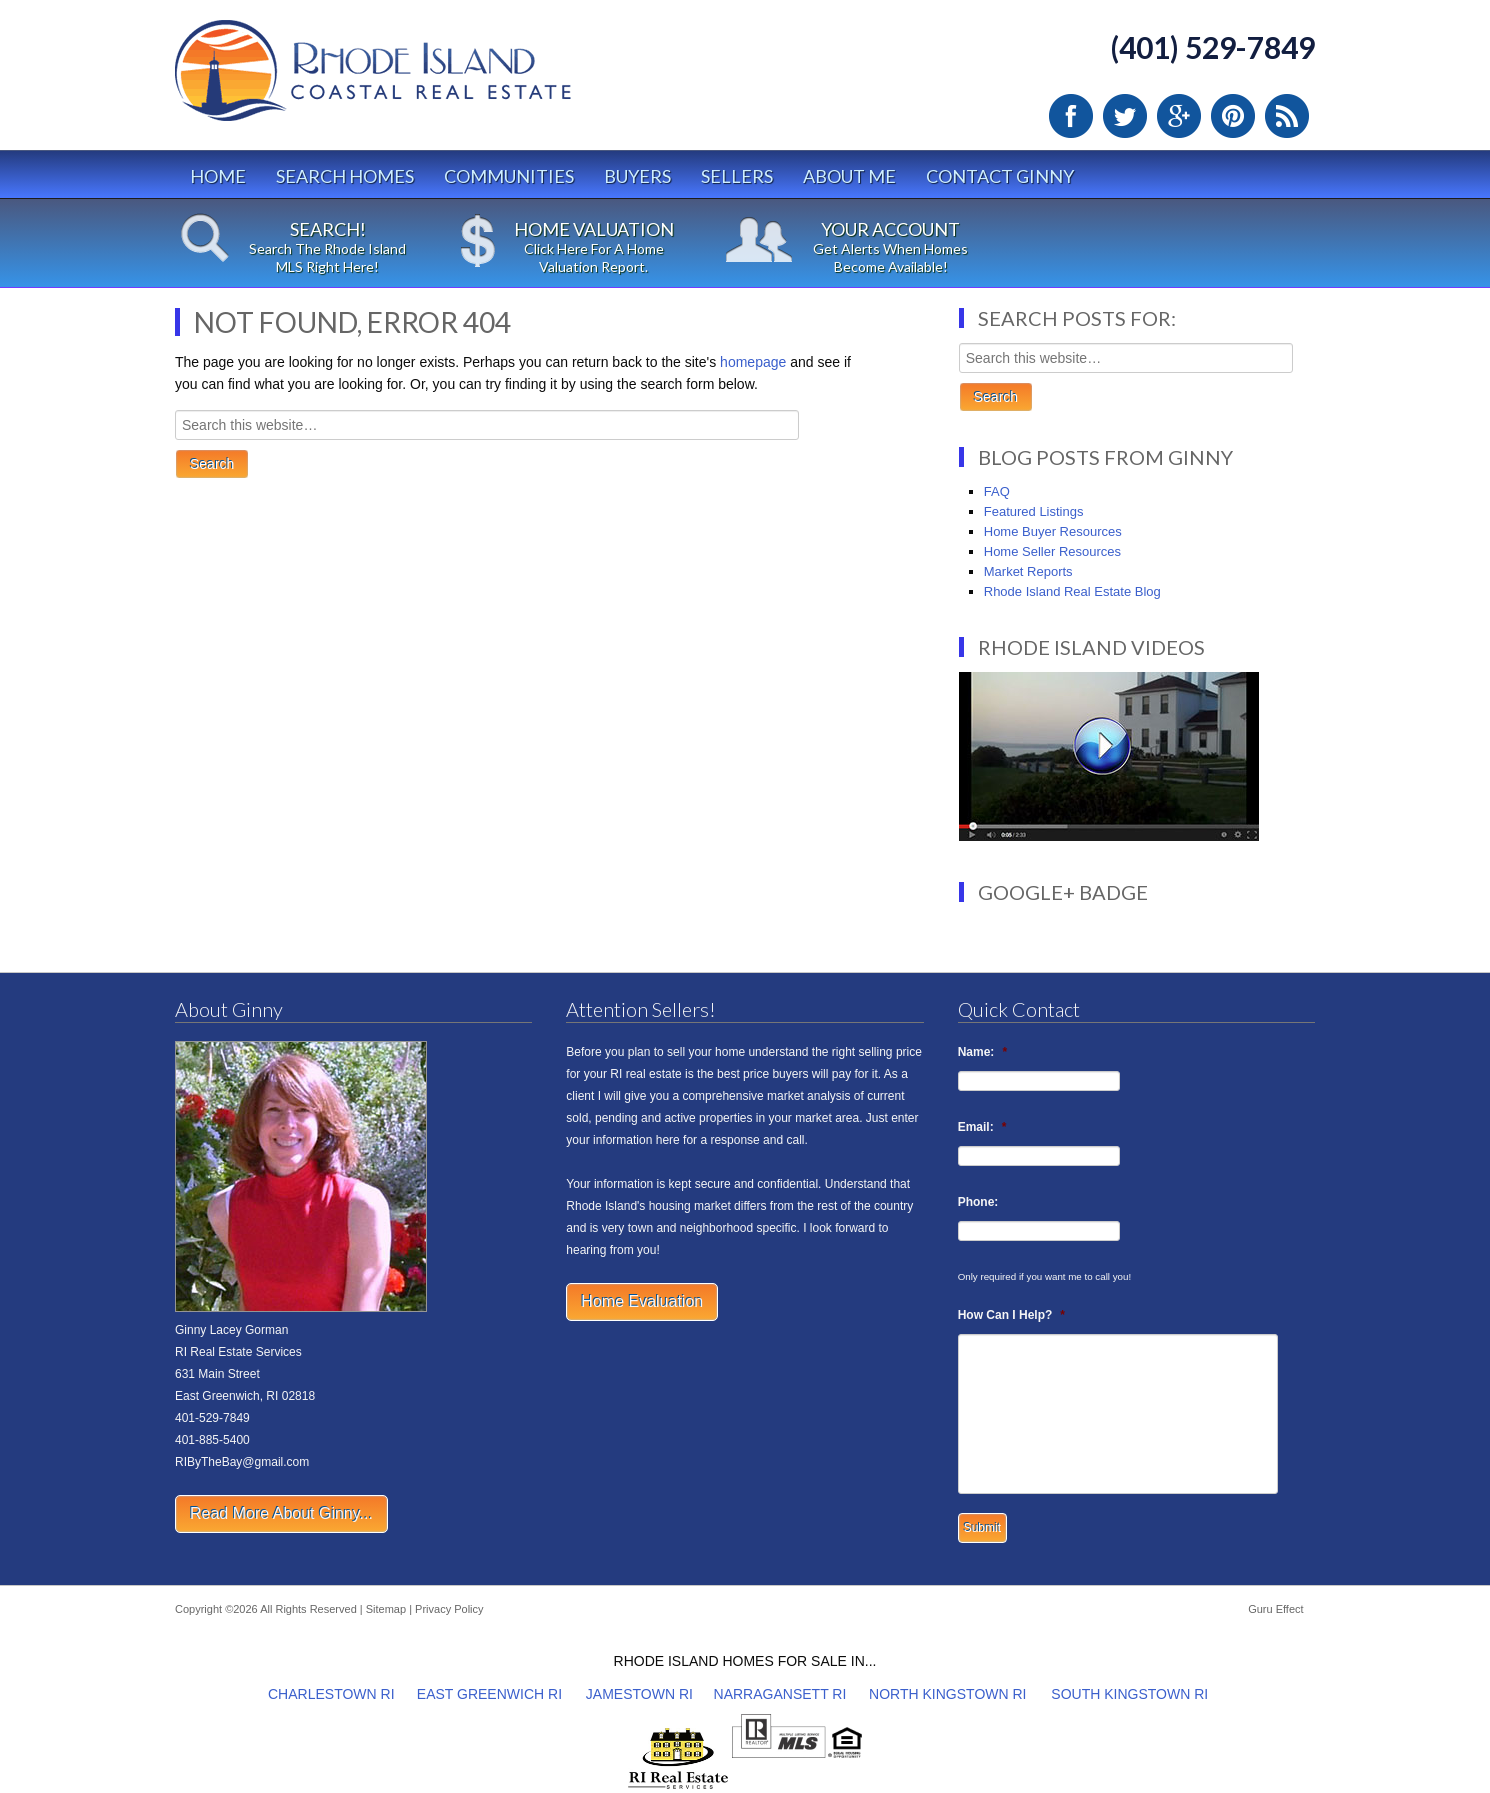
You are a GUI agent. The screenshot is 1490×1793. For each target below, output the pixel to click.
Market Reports (1028, 571)
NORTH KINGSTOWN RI (947, 1694)
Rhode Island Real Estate (415, 79)
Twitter (1125, 116)
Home (218, 176)
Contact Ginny (1000, 176)
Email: (982, 1127)
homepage (753, 362)
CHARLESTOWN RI (331, 1694)
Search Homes (345, 176)
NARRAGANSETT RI (780, 1694)
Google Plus (1179, 116)
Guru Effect (1275, 1609)
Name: (982, 1052)
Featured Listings (1034, 511)
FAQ (997, 491)
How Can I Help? (1011, 1315)
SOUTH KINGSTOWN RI (1129, 1694)
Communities (509, 176)
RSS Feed (1287, 116)
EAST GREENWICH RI (489, 1694)
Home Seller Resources (1052, 551)
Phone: (978, 1202)
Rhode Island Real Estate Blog (1072, 591)
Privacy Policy (449, 1609)
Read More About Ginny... (281, 1513)
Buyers (637, 176)
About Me (849, 176)
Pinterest (1233, 116)
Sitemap (386, 1609)
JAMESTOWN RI (639, 1694)
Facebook (1071, 116)
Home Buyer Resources (1053, 531)
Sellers (737, 176)
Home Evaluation (642, 1301)
